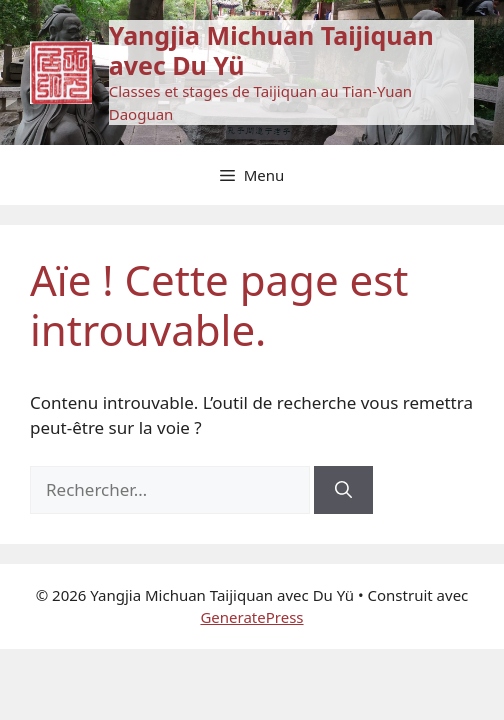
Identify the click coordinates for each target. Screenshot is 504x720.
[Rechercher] (343, 490)
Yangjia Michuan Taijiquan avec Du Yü (271, 50)
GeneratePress (251, 617)
